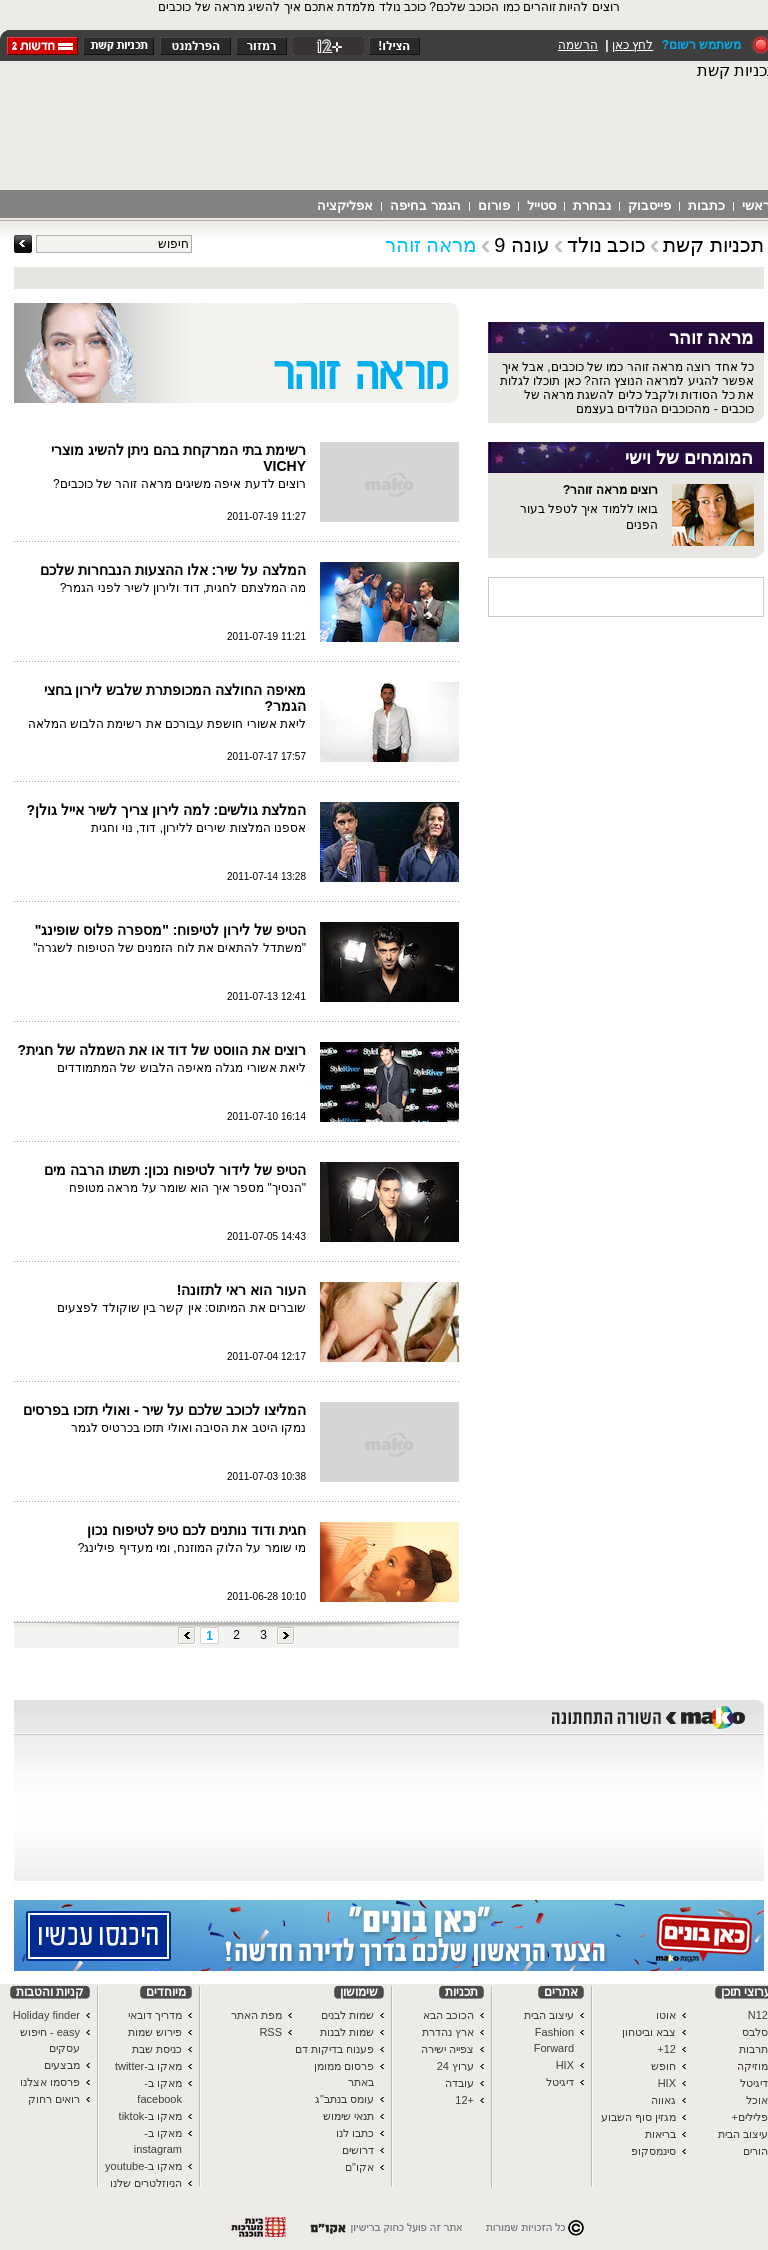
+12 (464, 2100)
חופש (663, 2066)
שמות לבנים (347, 2015)
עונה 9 (522, 245)
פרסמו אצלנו (50, 2082)
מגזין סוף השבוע (638, 2117)
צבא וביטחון (649, 2032)
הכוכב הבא (448, 2015)
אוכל (757, 2100)
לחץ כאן (632, 45)
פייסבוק (649, 205)
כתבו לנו (355, 2133)
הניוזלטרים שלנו (146, 2183)
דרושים (358, 2150)
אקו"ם (359, 2167)
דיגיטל (754, 2083)
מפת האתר (256, 2015)
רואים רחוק (54, 2099)
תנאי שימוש (348, 2116)
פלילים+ (750, 2117)
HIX (667, 2083)
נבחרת (592, 205)
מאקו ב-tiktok (150, 2116)
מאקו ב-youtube (143, 2166)
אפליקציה (345, 205)
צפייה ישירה (447, 2049)
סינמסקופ (653, 2151)
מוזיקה (752, 2066)
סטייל (541, 205)
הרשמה (578, 45)
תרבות (753, 2049)
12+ (666, 2049)
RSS (270, 2032)
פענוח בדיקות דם (334, 2049)
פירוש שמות (155, 2032)
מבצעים (62, 2065)
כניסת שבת (157, 2049)
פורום (494, 205)
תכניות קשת (713, 245)
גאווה (663, 2100)
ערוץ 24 (455, 2066)
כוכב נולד (607, 245)
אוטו (666, 2015)
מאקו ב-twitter (148, 2066)
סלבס (755, 2032)
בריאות (660, 2134)
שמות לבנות (347, 2032)
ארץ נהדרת (448, 2032)
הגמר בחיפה (425, 205)
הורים (755, 2151)
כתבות (706, 205)
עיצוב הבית (743, 2134)
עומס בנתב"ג (344, 2099)
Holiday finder (46, 2015)
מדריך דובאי (155, 2015)
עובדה (459, 2083)
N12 (758, 2015)
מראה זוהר (431, 245)
